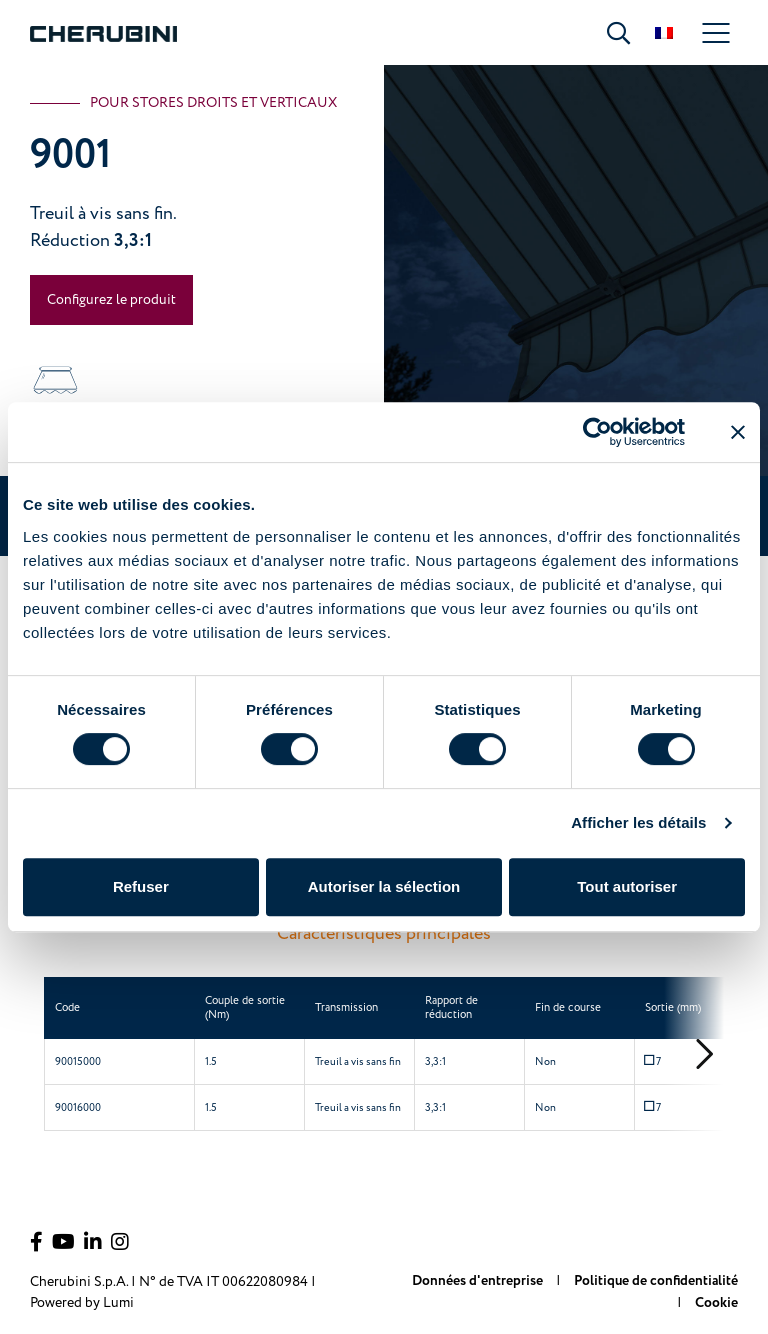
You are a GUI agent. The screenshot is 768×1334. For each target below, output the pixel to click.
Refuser (141, 886)
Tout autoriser (627, 886)
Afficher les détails (638, 822)
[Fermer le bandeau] (738, 432)
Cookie (716, 1303)
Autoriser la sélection (384, 886)
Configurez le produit (111, 299)
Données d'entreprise (479, 1281)
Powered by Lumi (82, 1302)
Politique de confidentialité (656, 1281)
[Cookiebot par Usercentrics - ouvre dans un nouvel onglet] (597, 432)
